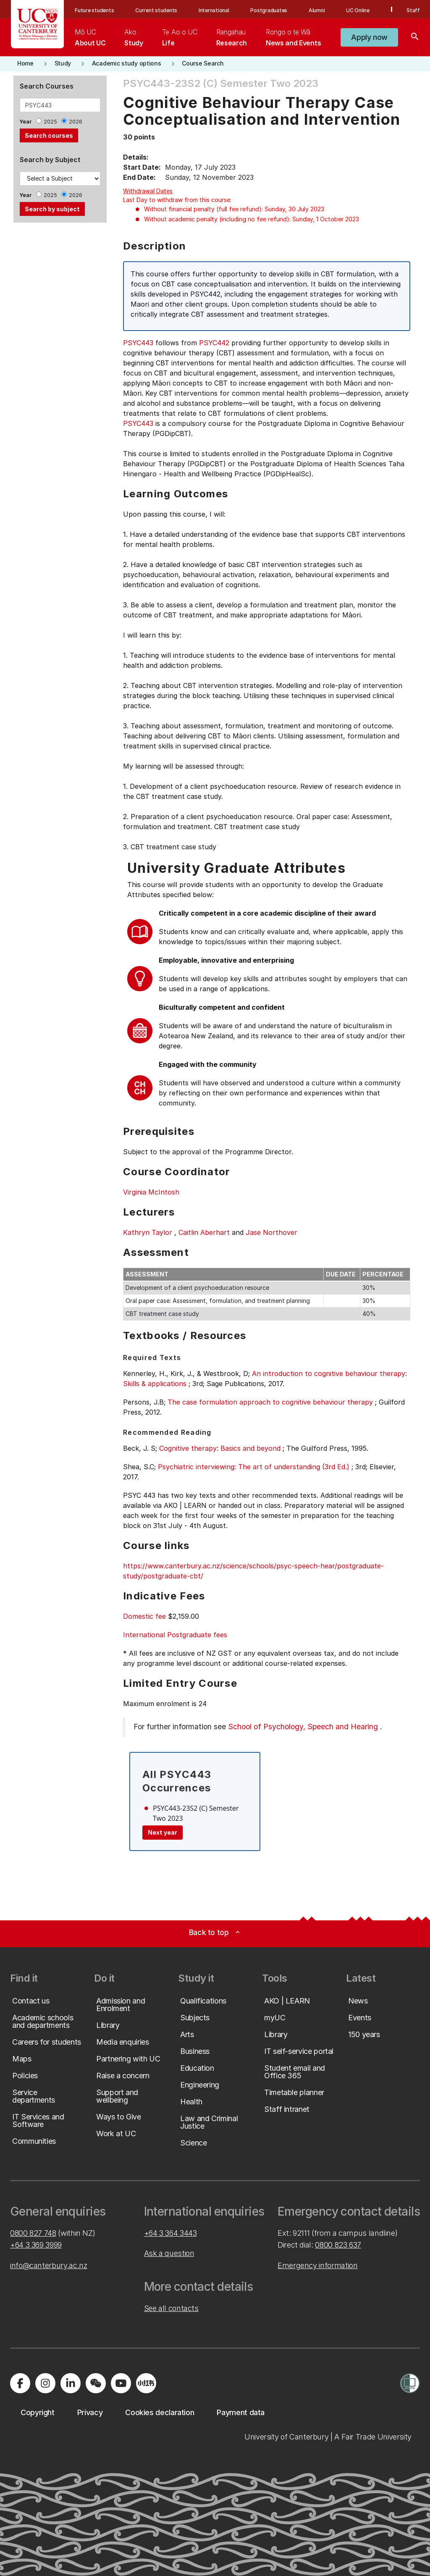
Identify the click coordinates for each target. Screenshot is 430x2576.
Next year (162, 1832)
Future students (94, 10)
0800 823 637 (338, 2244)
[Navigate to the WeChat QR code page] (96, 2383)
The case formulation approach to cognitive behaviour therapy (270, 1402)
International (214, 10)
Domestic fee (144, 1616)
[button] (369, 37)
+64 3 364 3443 (170, 2233)
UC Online (358, 10)
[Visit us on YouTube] (121, 2383)
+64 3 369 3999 (36, 2244)
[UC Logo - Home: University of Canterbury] (37, 24)
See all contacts (171, 2308)
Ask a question (169, 2253)
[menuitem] (90, 37)
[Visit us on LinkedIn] (70, 2383)
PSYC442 (214, 343)
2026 (75, 121)
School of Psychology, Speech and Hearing (303, 1726)
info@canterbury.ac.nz (48, 2265)
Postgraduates (268, 10)
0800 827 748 (33, 2233)
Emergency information (317, 2265)
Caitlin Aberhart (204, 1232)
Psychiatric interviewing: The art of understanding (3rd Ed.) (253, 1467)
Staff (413, 10)
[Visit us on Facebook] (20, 2383)
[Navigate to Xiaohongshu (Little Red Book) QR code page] (146, 2383)
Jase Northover (271, 1232)
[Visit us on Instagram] (45, 2383)
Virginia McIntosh (151, 1192)
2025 (50, 121)
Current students (156, 10)
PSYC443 (138, 343)
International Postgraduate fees (175, 1635)
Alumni (317, 10)
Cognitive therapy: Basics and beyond (220, 1448)
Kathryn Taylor (147, 1232)
